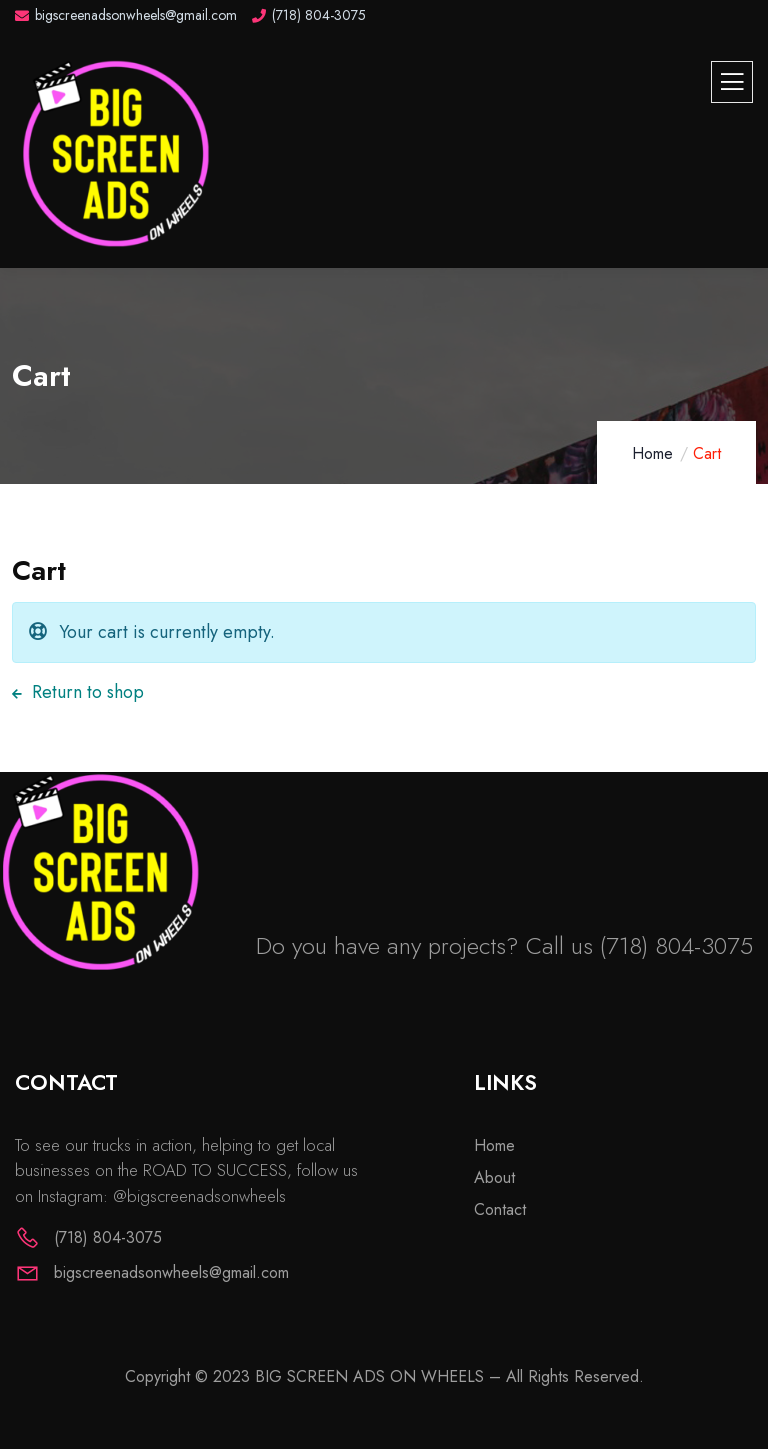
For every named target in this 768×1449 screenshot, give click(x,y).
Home (652, 453)
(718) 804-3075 (676, 945)
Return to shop (85, 692)
